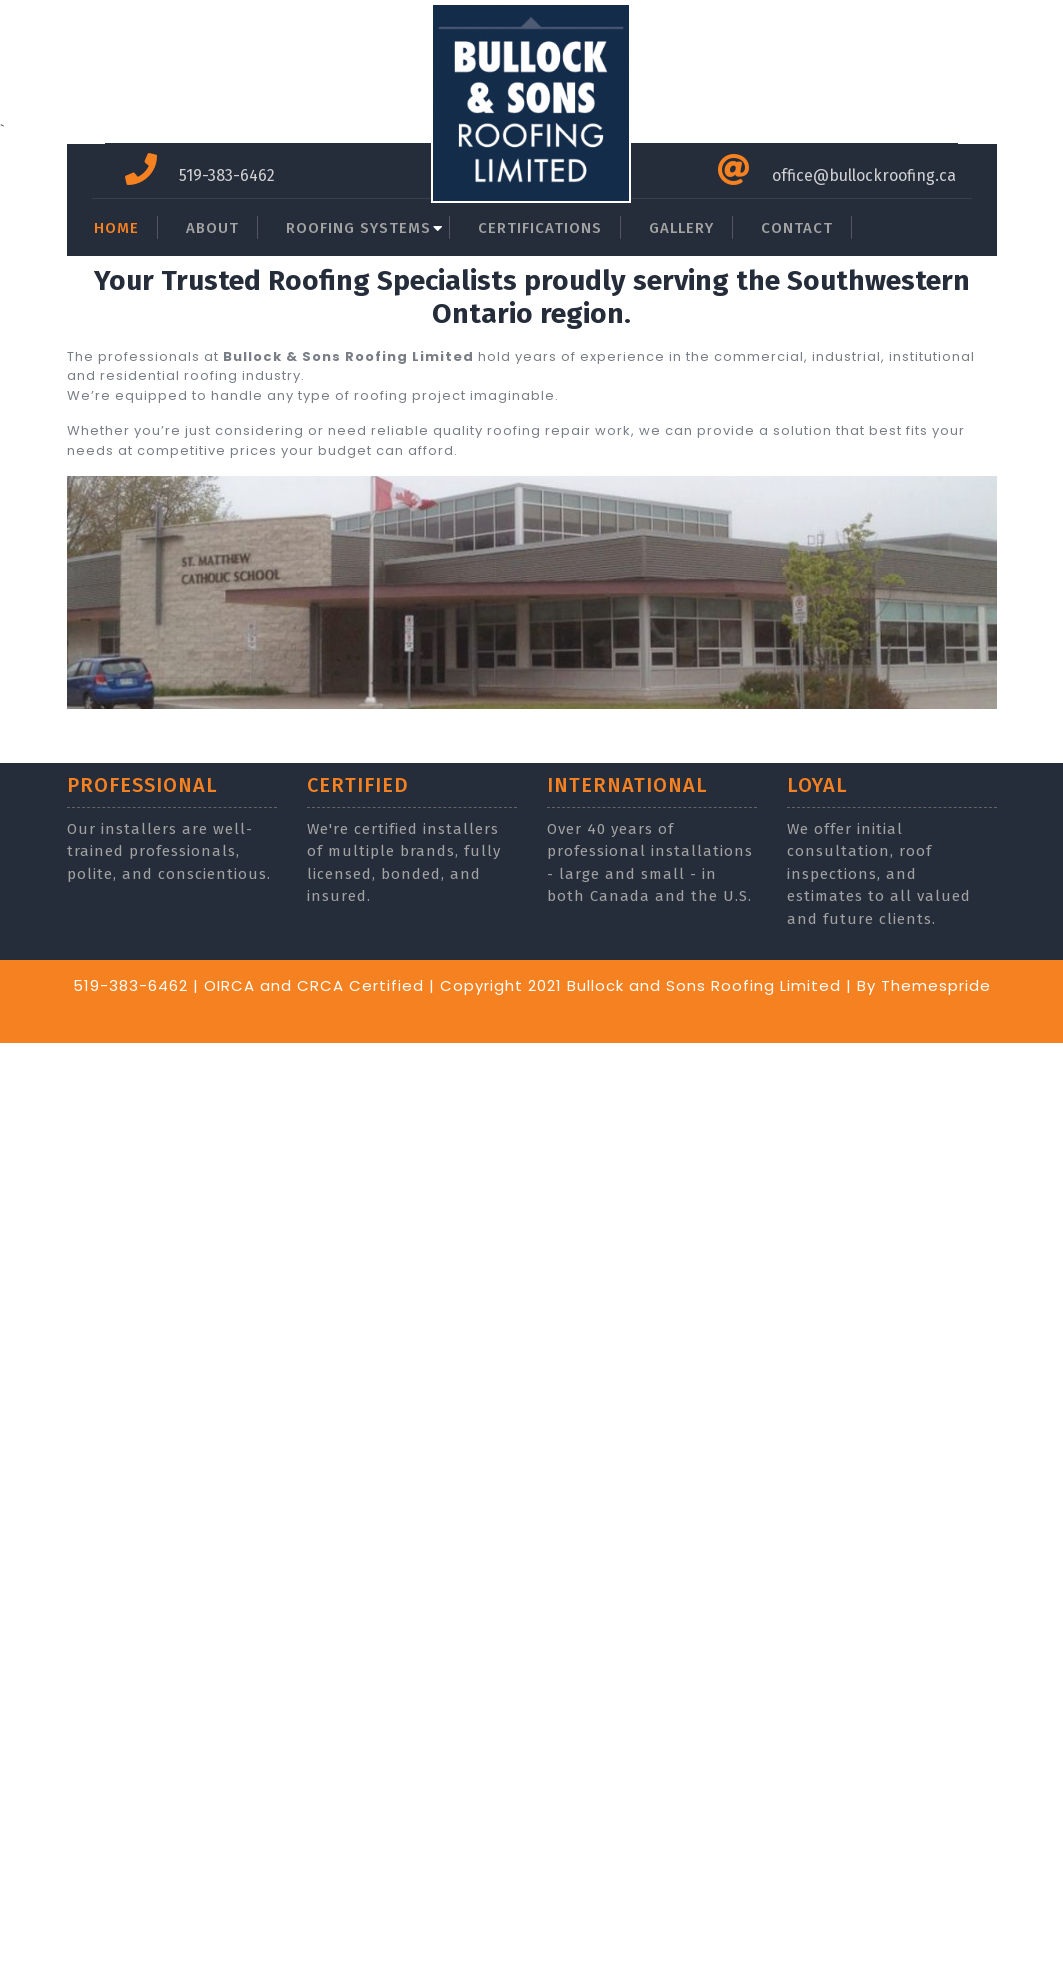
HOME (116, 228)
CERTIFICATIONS (540, 228)
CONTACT (797, 228)
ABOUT (212, 228)
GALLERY (681, 228)
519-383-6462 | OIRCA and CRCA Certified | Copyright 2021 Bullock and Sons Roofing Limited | (462, 985)
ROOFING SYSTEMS (358, 228)
